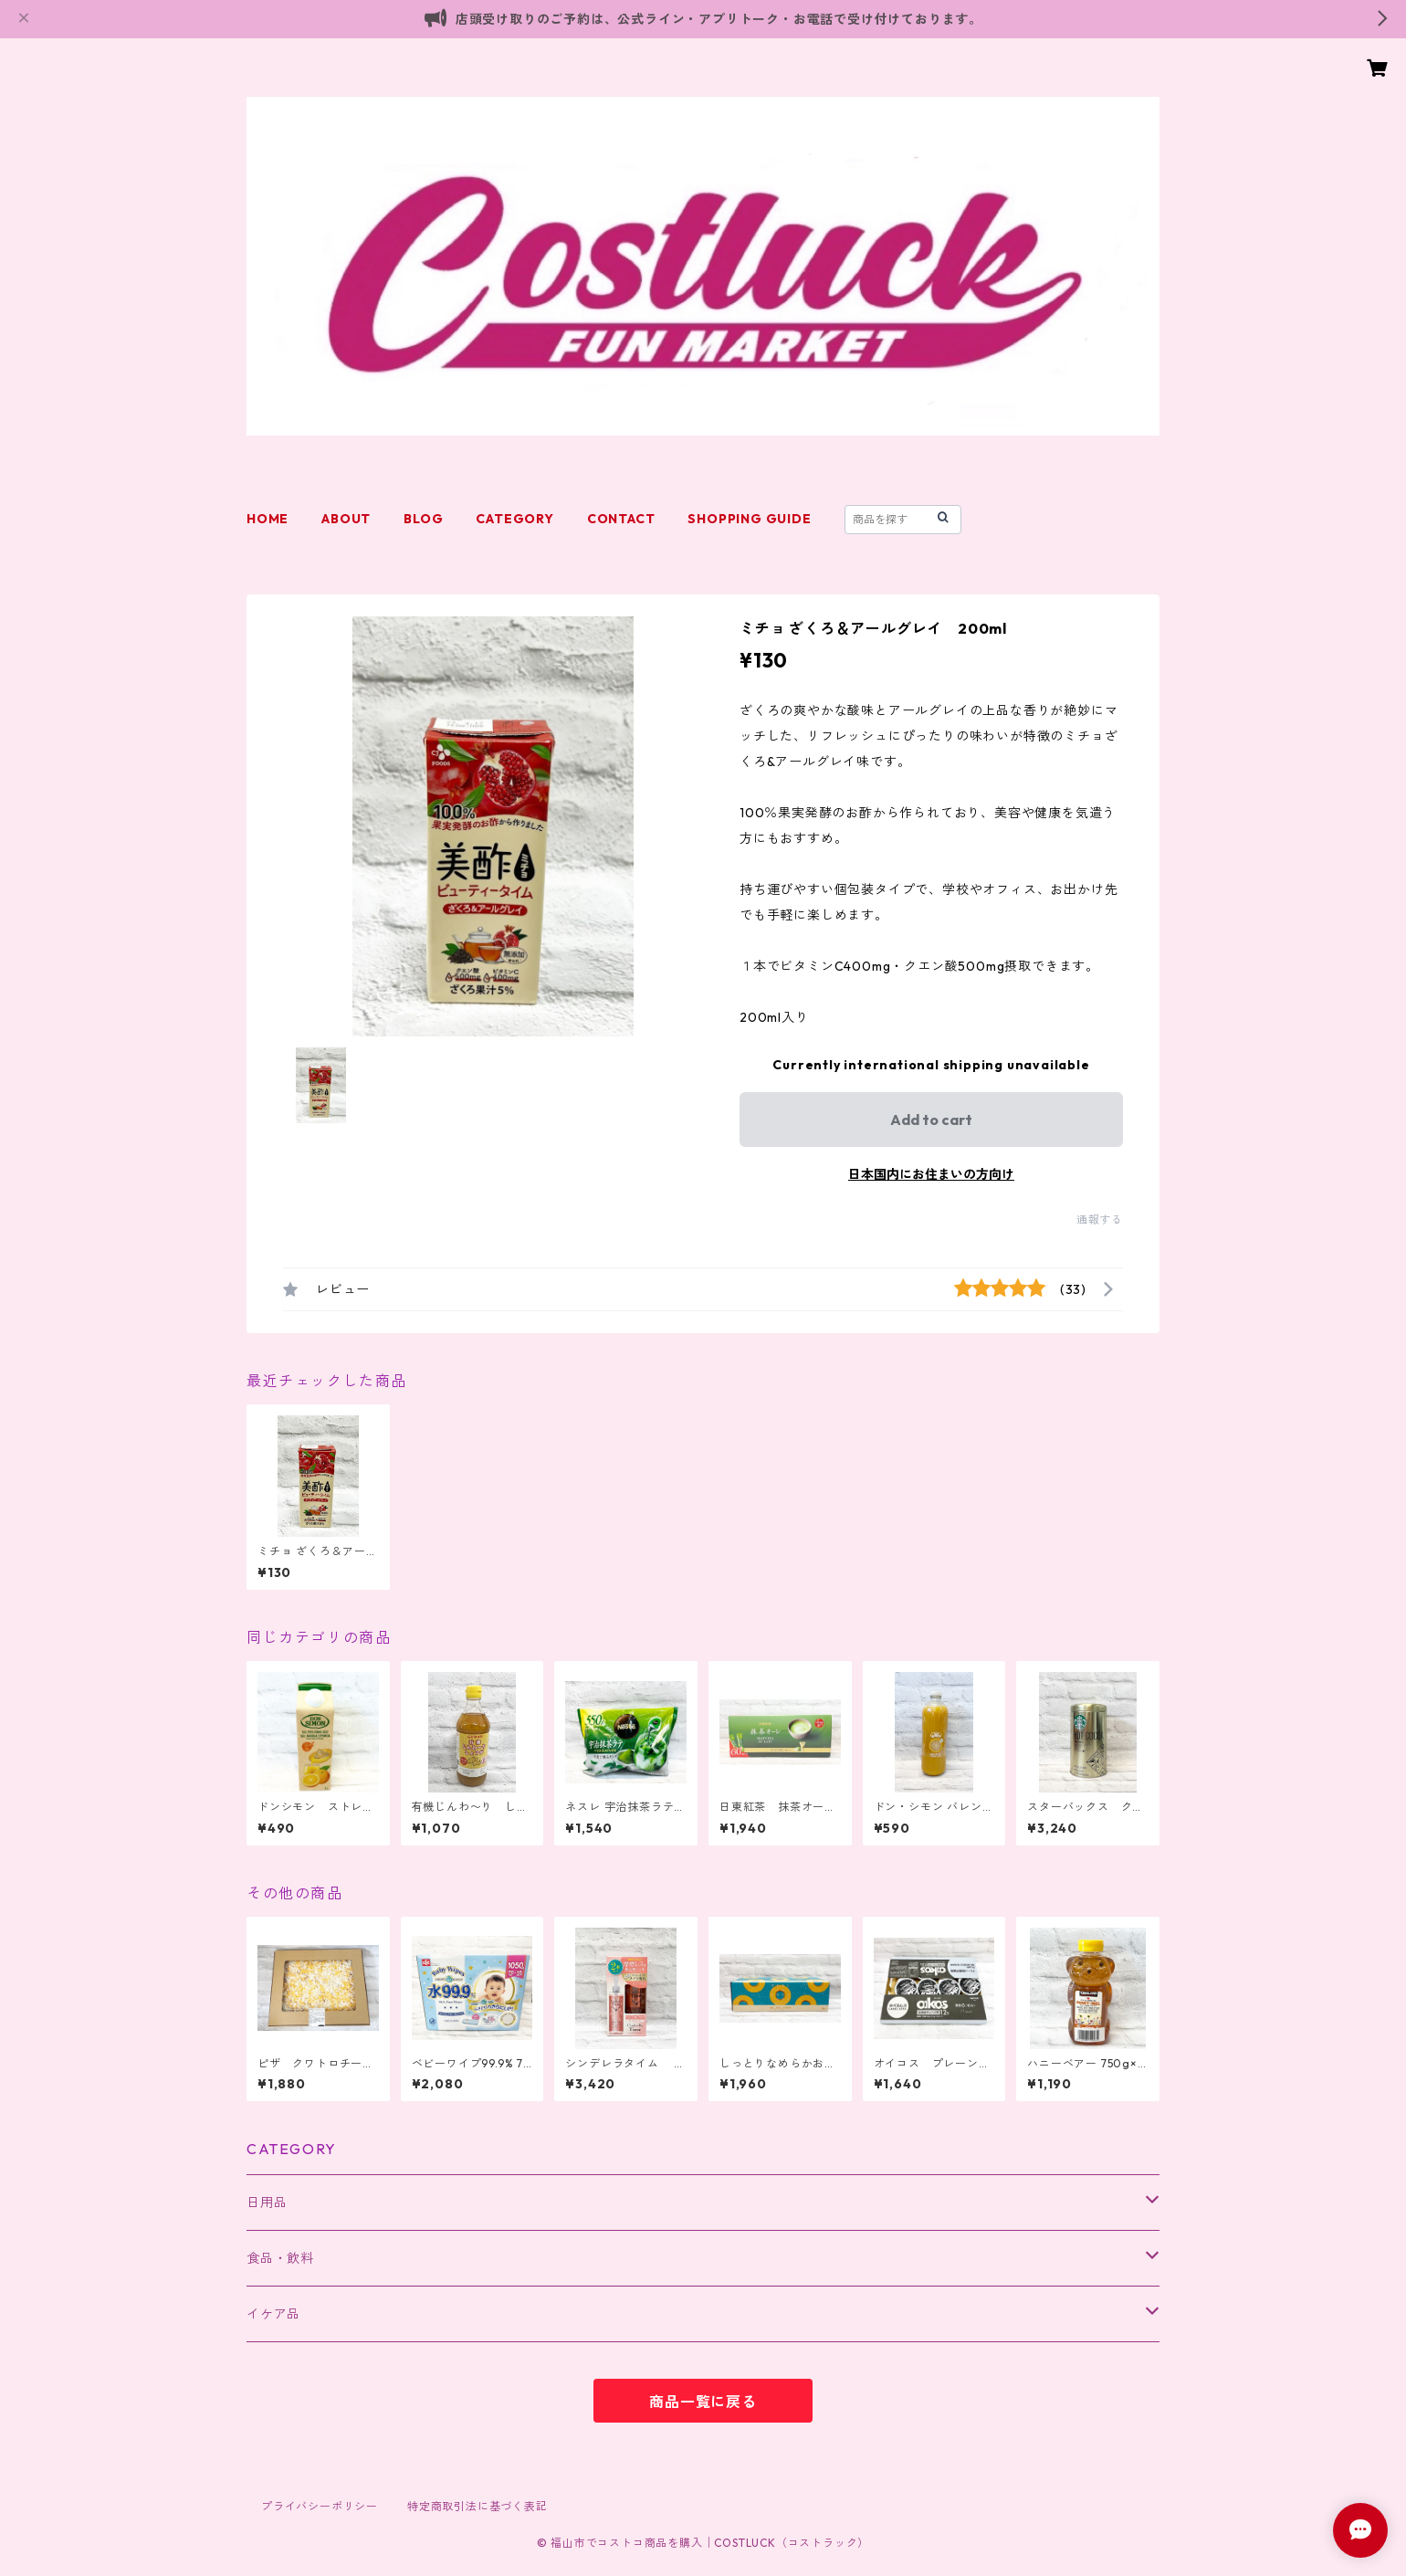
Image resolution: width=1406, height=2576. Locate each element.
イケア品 (273, 2314)
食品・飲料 (280, 2258)
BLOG (423, 518)
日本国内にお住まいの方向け (931, 1174)
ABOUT (346, 518)
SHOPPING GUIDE (749, 518)
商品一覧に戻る (703, 2401)
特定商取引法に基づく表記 (477, 2506)
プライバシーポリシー (319, 2506)
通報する (1099, 1219)
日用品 (267, 2202)
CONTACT (621, 518)
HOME (268, 518)
